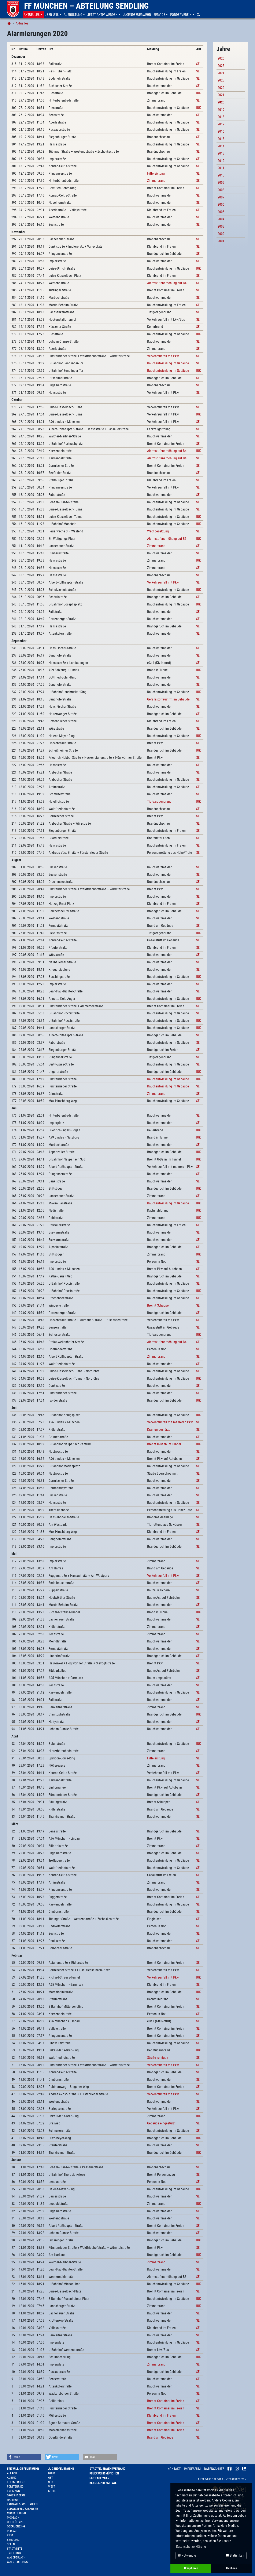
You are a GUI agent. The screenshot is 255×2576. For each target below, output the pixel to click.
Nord (51, 2473)
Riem (10, 2535)
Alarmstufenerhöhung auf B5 (166, 539)
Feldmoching (16, 2482)
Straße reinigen (157, 2058)
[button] (33, 14)
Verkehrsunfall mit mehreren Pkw (170, 1422)
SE (198, 64)
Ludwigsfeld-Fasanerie (22, 2508)
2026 (221, 58)
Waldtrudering (17, 2562)
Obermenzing (16, 2526)
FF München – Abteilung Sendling (86, 6)
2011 (221, 168)
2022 (221, 88)
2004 (221, 219)
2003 (221, 226)
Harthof (12, 2499)
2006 (221, 204)
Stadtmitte (14, 2548)
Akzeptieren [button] (191, 2568)
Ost (50, 2477)
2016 (221, 131)
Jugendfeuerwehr (61, 2469)
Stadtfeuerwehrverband (107, 2469)
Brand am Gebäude (160, 2437)
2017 (221, 124)
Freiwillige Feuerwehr (23, 2469)
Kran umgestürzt (158, 1430)
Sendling (13, 2539)
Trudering (14, 2553)
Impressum (192, 2469)
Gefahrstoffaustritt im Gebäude (168, 699)
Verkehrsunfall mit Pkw (163, 356)
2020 (221, 102)
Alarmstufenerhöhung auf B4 (166, 283)
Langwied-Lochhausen (22, 2504)
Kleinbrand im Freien (161, 2415)
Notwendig (187, 2555)
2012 (221, 161)
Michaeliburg (16, 2513)
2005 (221, 212)
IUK (198, 93)
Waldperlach (16, 2557)
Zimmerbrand (156, 181)
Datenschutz (214, 2469)
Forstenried (15, 2486)
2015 (221, 139)
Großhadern (16, 2495)
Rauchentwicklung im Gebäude (168, 363)
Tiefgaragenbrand (159, 801)
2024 (221, 73)
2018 (221, 117)
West (51, 2486)
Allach (12, 2473)
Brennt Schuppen (158, 1305)
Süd (50, 2482)
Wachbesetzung (158, 531)
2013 (221, 153)
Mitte (52, 2491)
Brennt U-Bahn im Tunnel (164, 1444)
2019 (221, 110)
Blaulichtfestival (103, 2483)
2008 (221, 190)
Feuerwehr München (104, 2473)
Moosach (13, 2517)
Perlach (12, 2531)
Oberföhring (15, 2522)
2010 (221, 175)
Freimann (13, 2491)
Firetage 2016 (99, 2478)
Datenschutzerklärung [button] (191, 2547)
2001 (221, 241)
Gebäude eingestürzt (161, 2123)
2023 (221, 80)
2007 (221, 197)
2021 (221, 95)
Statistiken (235, 2555)
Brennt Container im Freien (165, 2401)
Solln (11, 2544)
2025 (221, 66)
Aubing (11, 2477)
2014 (221, 146)
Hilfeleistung (156, 173)
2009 (221, 183)
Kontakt (174, 2469)
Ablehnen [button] (231, 2568)
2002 (221, 234)
